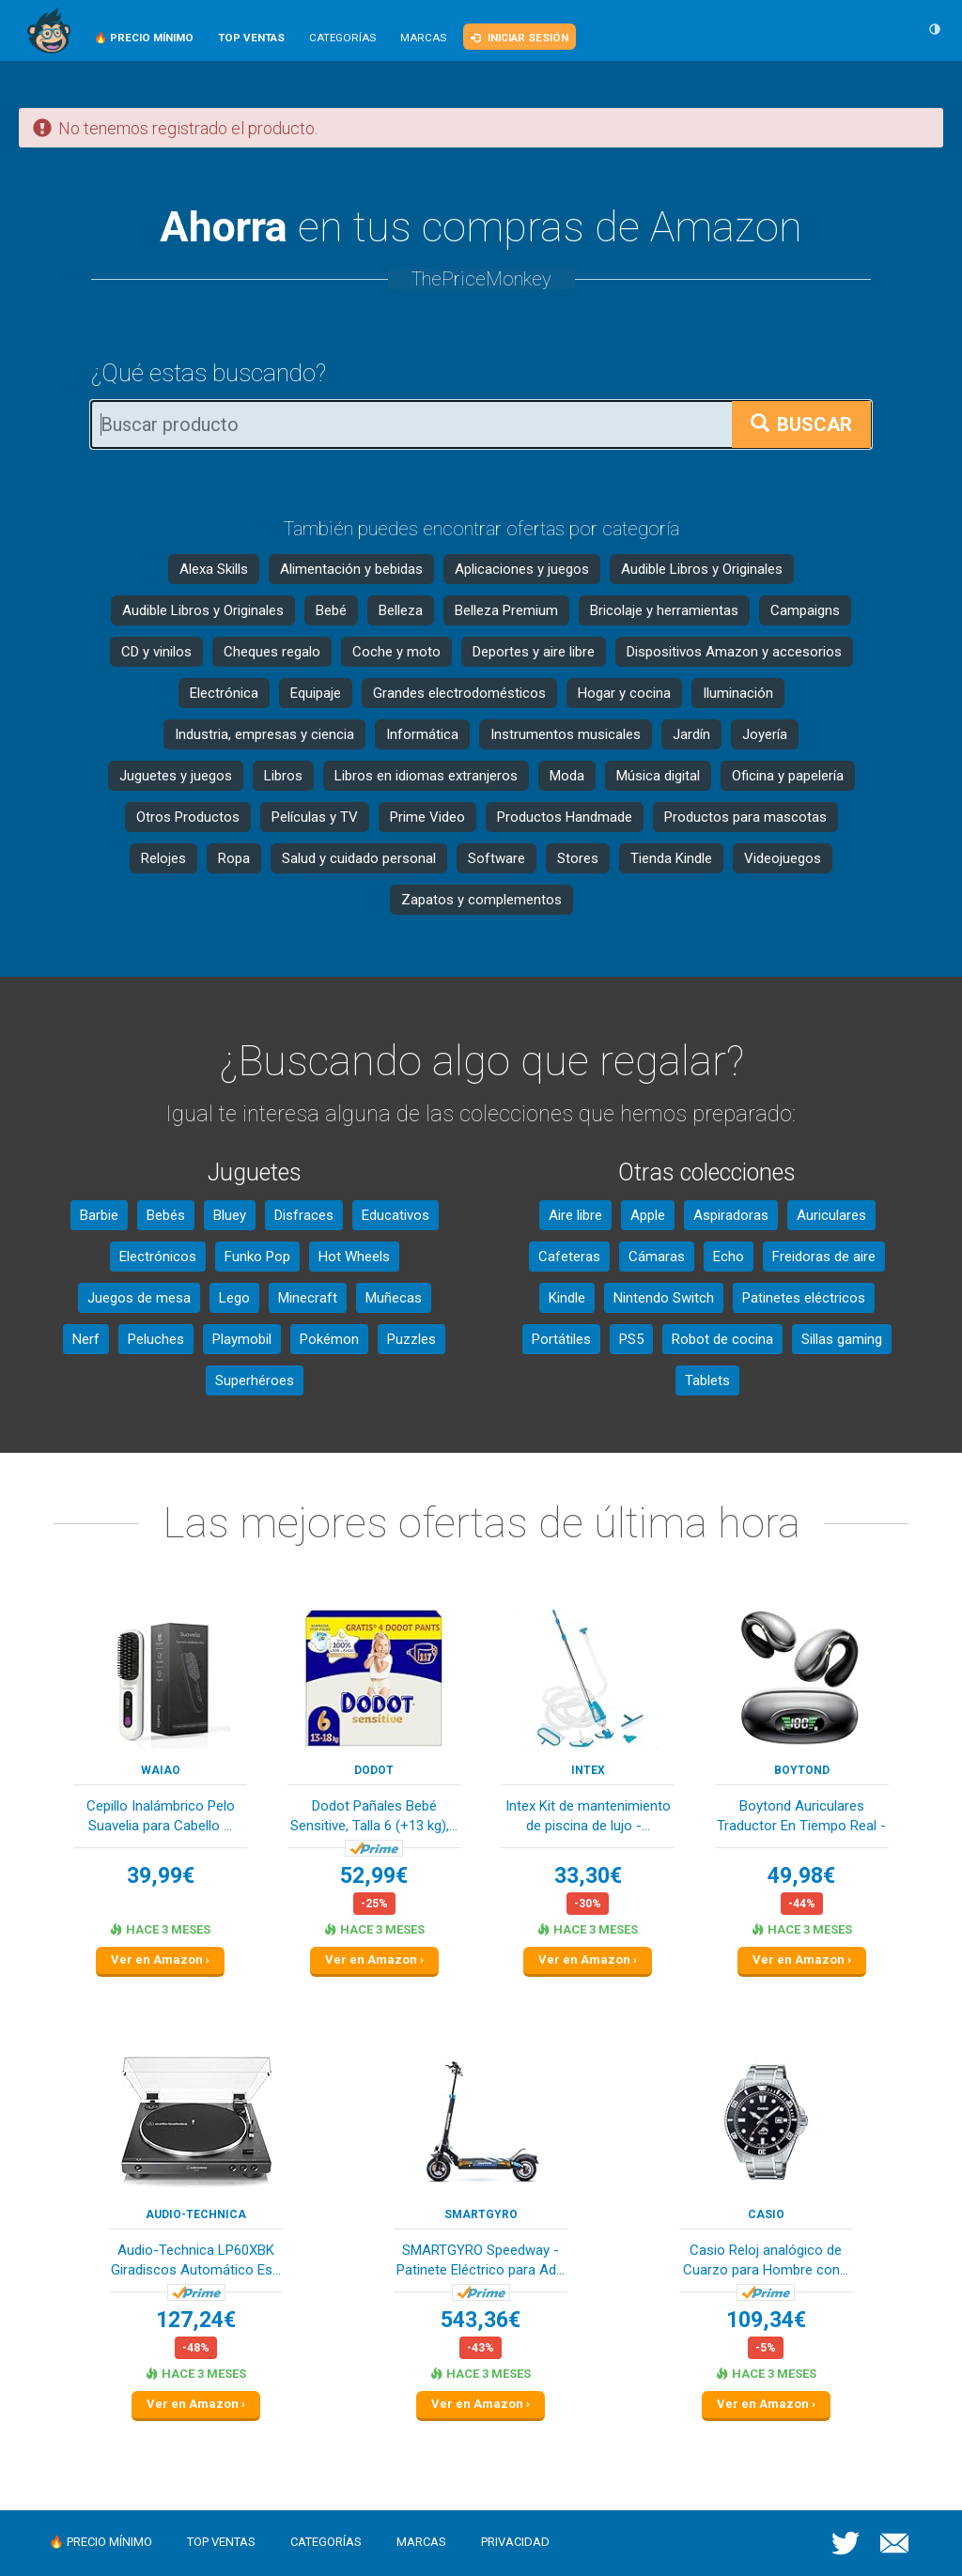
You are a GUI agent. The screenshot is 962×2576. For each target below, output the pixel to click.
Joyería (764, 734)
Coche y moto (396, 651)
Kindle (567, 1297)
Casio (766, 2214)
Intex (588, 1770)
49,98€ (801, 1876)
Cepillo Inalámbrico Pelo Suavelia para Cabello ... (160, 1815)
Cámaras (656, 1256)
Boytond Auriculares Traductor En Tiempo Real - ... (801, 1817)
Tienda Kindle (671, 858)
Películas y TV (315, 817)
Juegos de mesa (139, 1297)
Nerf (86, 1339)
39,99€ (160, 1876)
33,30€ (588, 1876)
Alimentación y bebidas (351, 569)
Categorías (342, 37)
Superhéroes (254, 1380)
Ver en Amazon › (160, 1959)
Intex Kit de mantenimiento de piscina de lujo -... (588, 1815)
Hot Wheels (354, 1256)
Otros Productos (188, 817)
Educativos (395, 1215)
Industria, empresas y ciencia (264, 734)
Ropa (234, 858)
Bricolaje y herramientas (664, 610)
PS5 (631, 1339)
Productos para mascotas (745, 817)
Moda (567, 775)
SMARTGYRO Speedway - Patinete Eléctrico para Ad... (480, 2260)
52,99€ (374, 1876)
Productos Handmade (564, 817)
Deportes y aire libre (534, 651)
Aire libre (575, 1215)
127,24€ (196, 2320)
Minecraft (307, 1297)
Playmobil (242, 1339)
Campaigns (805, 610)
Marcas (423, 37)
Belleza (401, 610)
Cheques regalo (272, 651)
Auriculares (831, 1215)
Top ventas (221, 2542)
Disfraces (304, 1215)
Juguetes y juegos (175, 775)
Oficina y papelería (788, 775)
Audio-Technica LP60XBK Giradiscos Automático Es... (196, 2260)
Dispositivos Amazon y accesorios (734, 651)
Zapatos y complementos (481, 899)
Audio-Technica (196, 2214)
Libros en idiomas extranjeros (426, 775)
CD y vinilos (156, 651)
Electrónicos (157, 1256)
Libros (283, 775)
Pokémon (329, 1339)
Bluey (229, 1215)
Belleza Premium (506, 610)
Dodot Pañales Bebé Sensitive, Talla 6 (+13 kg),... (374, 1815)
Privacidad (515, 2542)
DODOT (374, 1770)
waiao (160, 1770)
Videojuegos (782, 858)
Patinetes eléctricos (803, 1297)
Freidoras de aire (824, 1256)
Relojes (163, 858)
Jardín (691, 734)
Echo (728, 1256)
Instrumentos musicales (565, 734)
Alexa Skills (213, 569)
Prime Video (427, 817)
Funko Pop (257, 1256)
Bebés (166, 1215)
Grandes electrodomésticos (459, 693)
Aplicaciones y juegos (522, 569)
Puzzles (411, 1339)
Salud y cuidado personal (359, 858)
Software (496, 858)
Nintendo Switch (663, 1297)
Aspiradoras (730, 1215)
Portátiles (561, 1339)
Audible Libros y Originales (702, 569)
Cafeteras (569, 1256)
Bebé (331, 610)
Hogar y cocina (624, 693)
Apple (647, 1215)
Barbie (99, 1215)
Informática (422, 734)
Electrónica (224, 693)
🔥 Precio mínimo (100, 2542)
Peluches (156, 1339)
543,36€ (480, 2320)
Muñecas (393, 1297)
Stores (577, 858)
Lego (234, 1297)
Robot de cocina (722, 1339)
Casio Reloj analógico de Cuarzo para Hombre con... (765, 2260)
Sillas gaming (841, 1339)
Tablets (707, 1380)
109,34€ (766, 2320)
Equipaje (315, 693)
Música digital (658, 775)
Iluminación (738, 693)
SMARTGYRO (481, 2214)
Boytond (802, 1770)
